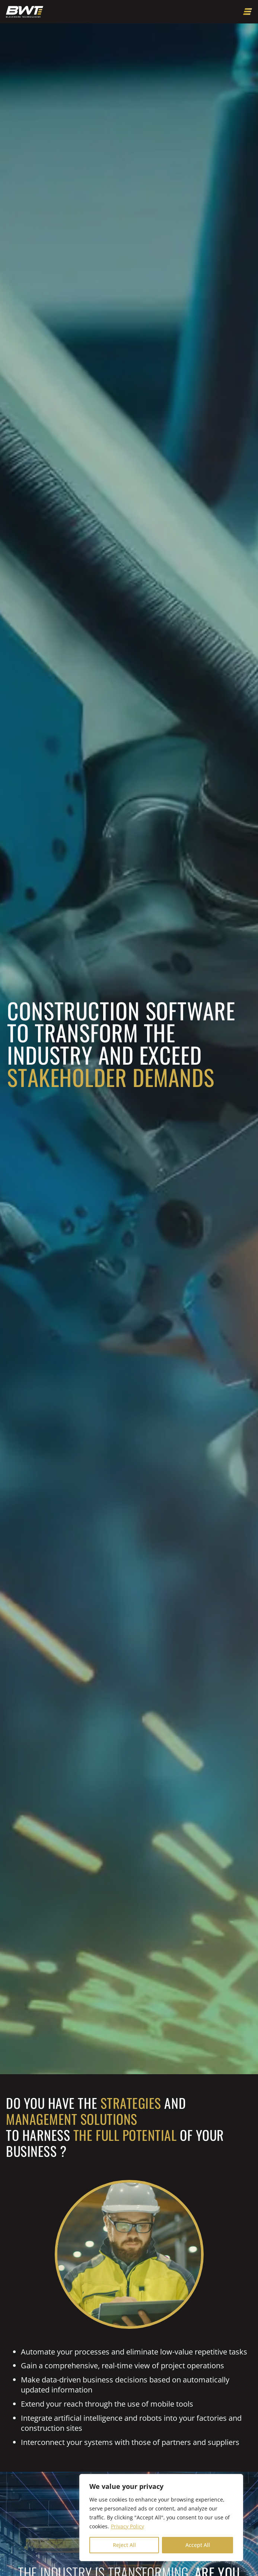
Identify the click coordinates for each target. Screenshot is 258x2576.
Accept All (197, 2544)
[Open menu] (247, 11)
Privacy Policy (127, 2526)
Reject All (124, 2544)
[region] (161, 2517)
